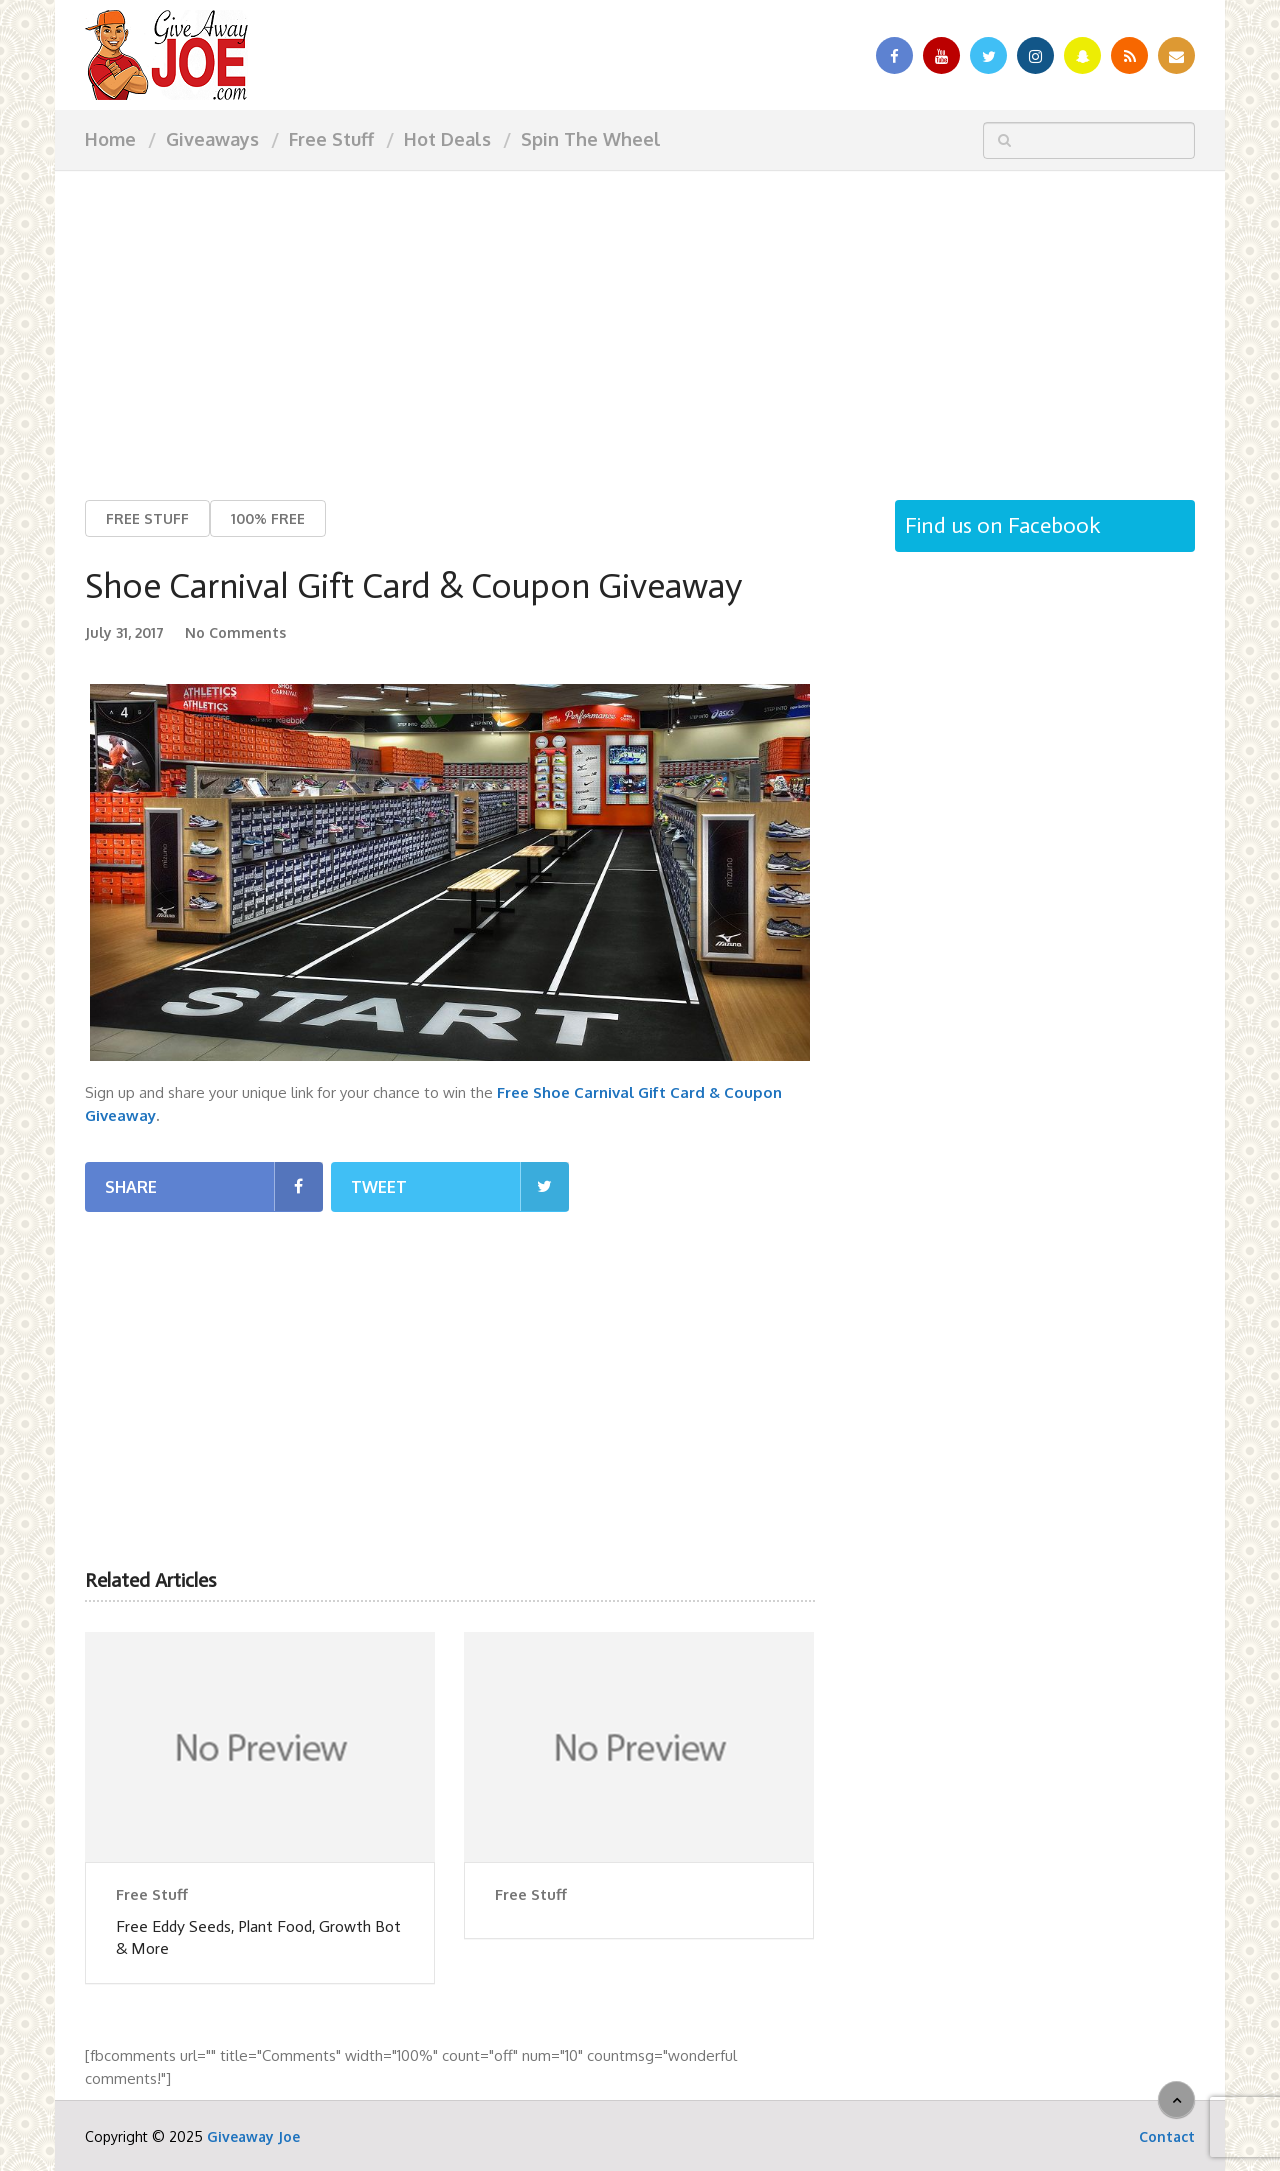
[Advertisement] (640, 320)
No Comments (235, 633)
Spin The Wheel (591, 139)
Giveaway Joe (253, 2136)
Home (110, 139)
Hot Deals (447, 139)
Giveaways (212, 139)
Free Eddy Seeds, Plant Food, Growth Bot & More (258, 1937)
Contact (1167, 2136)
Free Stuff (331, 139)
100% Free (268, 518)
